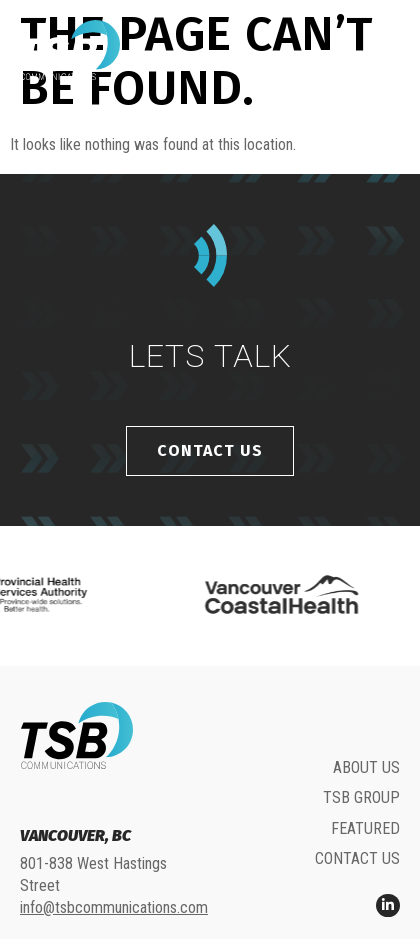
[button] (382, 50)
